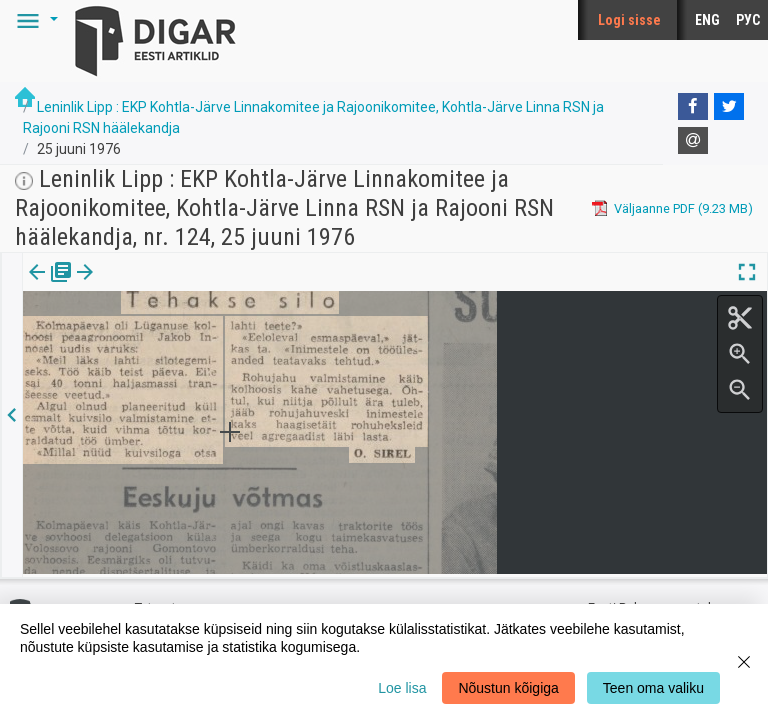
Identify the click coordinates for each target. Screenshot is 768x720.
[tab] (50, 286)
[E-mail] (693, 141)
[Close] (744, 662)
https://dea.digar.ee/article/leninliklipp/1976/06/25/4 (173, 341)
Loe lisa (402, 688)
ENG (707, 20)
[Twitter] (729, 107)
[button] (34, 20)
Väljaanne (50, 286)
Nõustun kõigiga (508, 688)
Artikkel (140, 286)
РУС (748, 20)
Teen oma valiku (653, 688)
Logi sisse (629, 20)
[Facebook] (693, 107)
